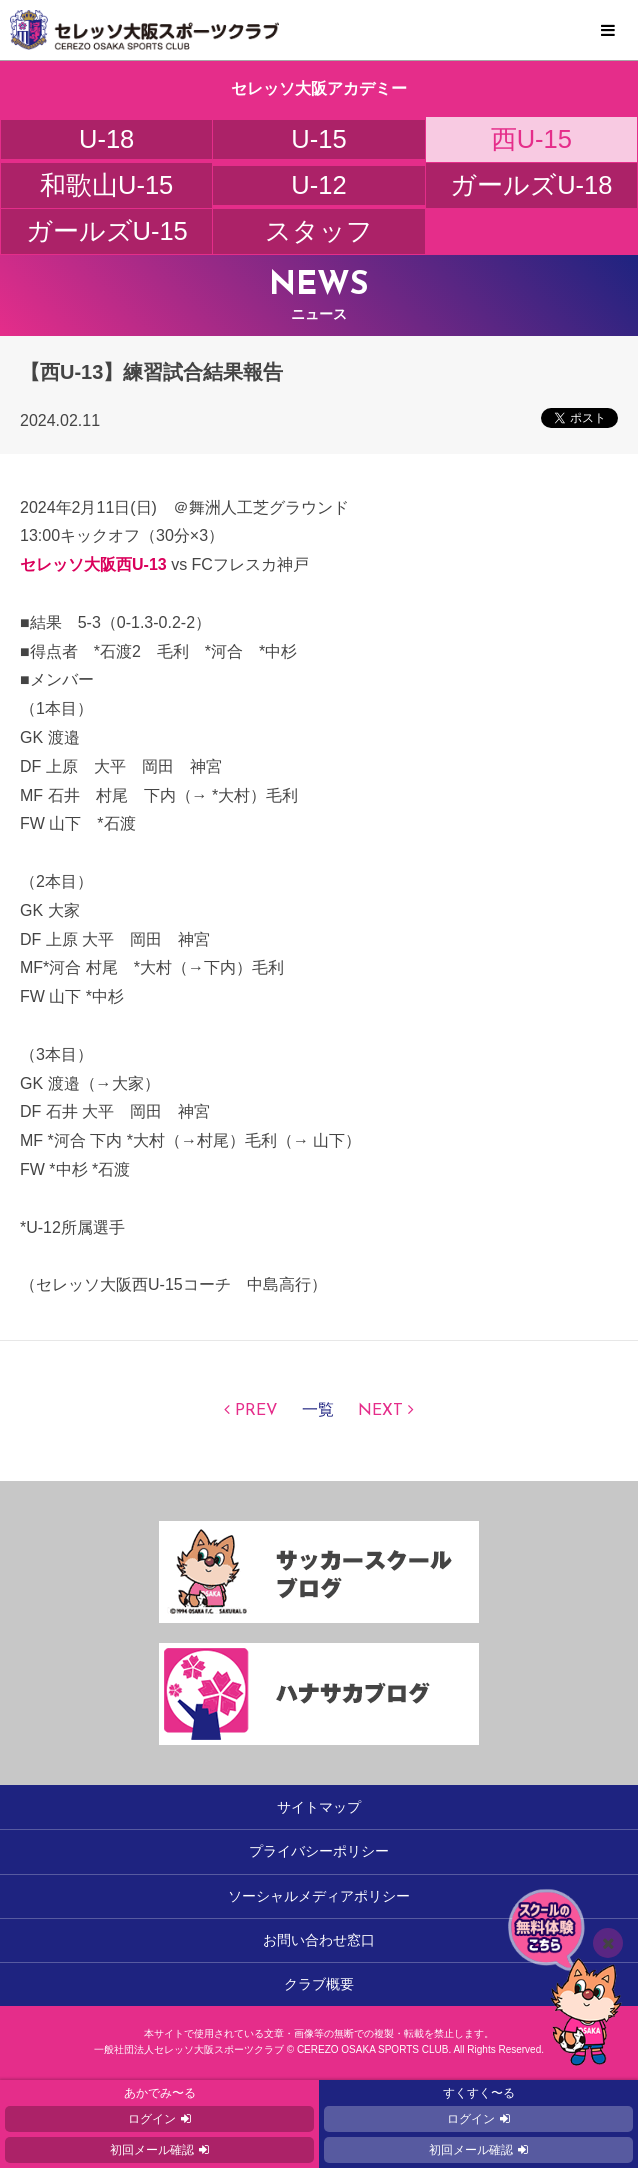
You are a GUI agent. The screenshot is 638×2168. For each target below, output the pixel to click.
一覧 (318, 1411)
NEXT (380, 1411)
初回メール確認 (152, 2150)
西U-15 (531, 139)
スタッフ (319, 231)
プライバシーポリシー (319, 1851)
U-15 (318, 139)
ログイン (152, 2119)
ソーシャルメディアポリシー (319, 1896)
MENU (608, 31)
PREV (256, 1411)
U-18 (106, 139)
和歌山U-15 (106, 185)
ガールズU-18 (531, 185)
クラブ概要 (319, 1984)
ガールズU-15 (107, 231)
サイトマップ (319, 1807)
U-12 (318, 185)
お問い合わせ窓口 (319, 1940)
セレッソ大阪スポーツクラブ (319, 30)
